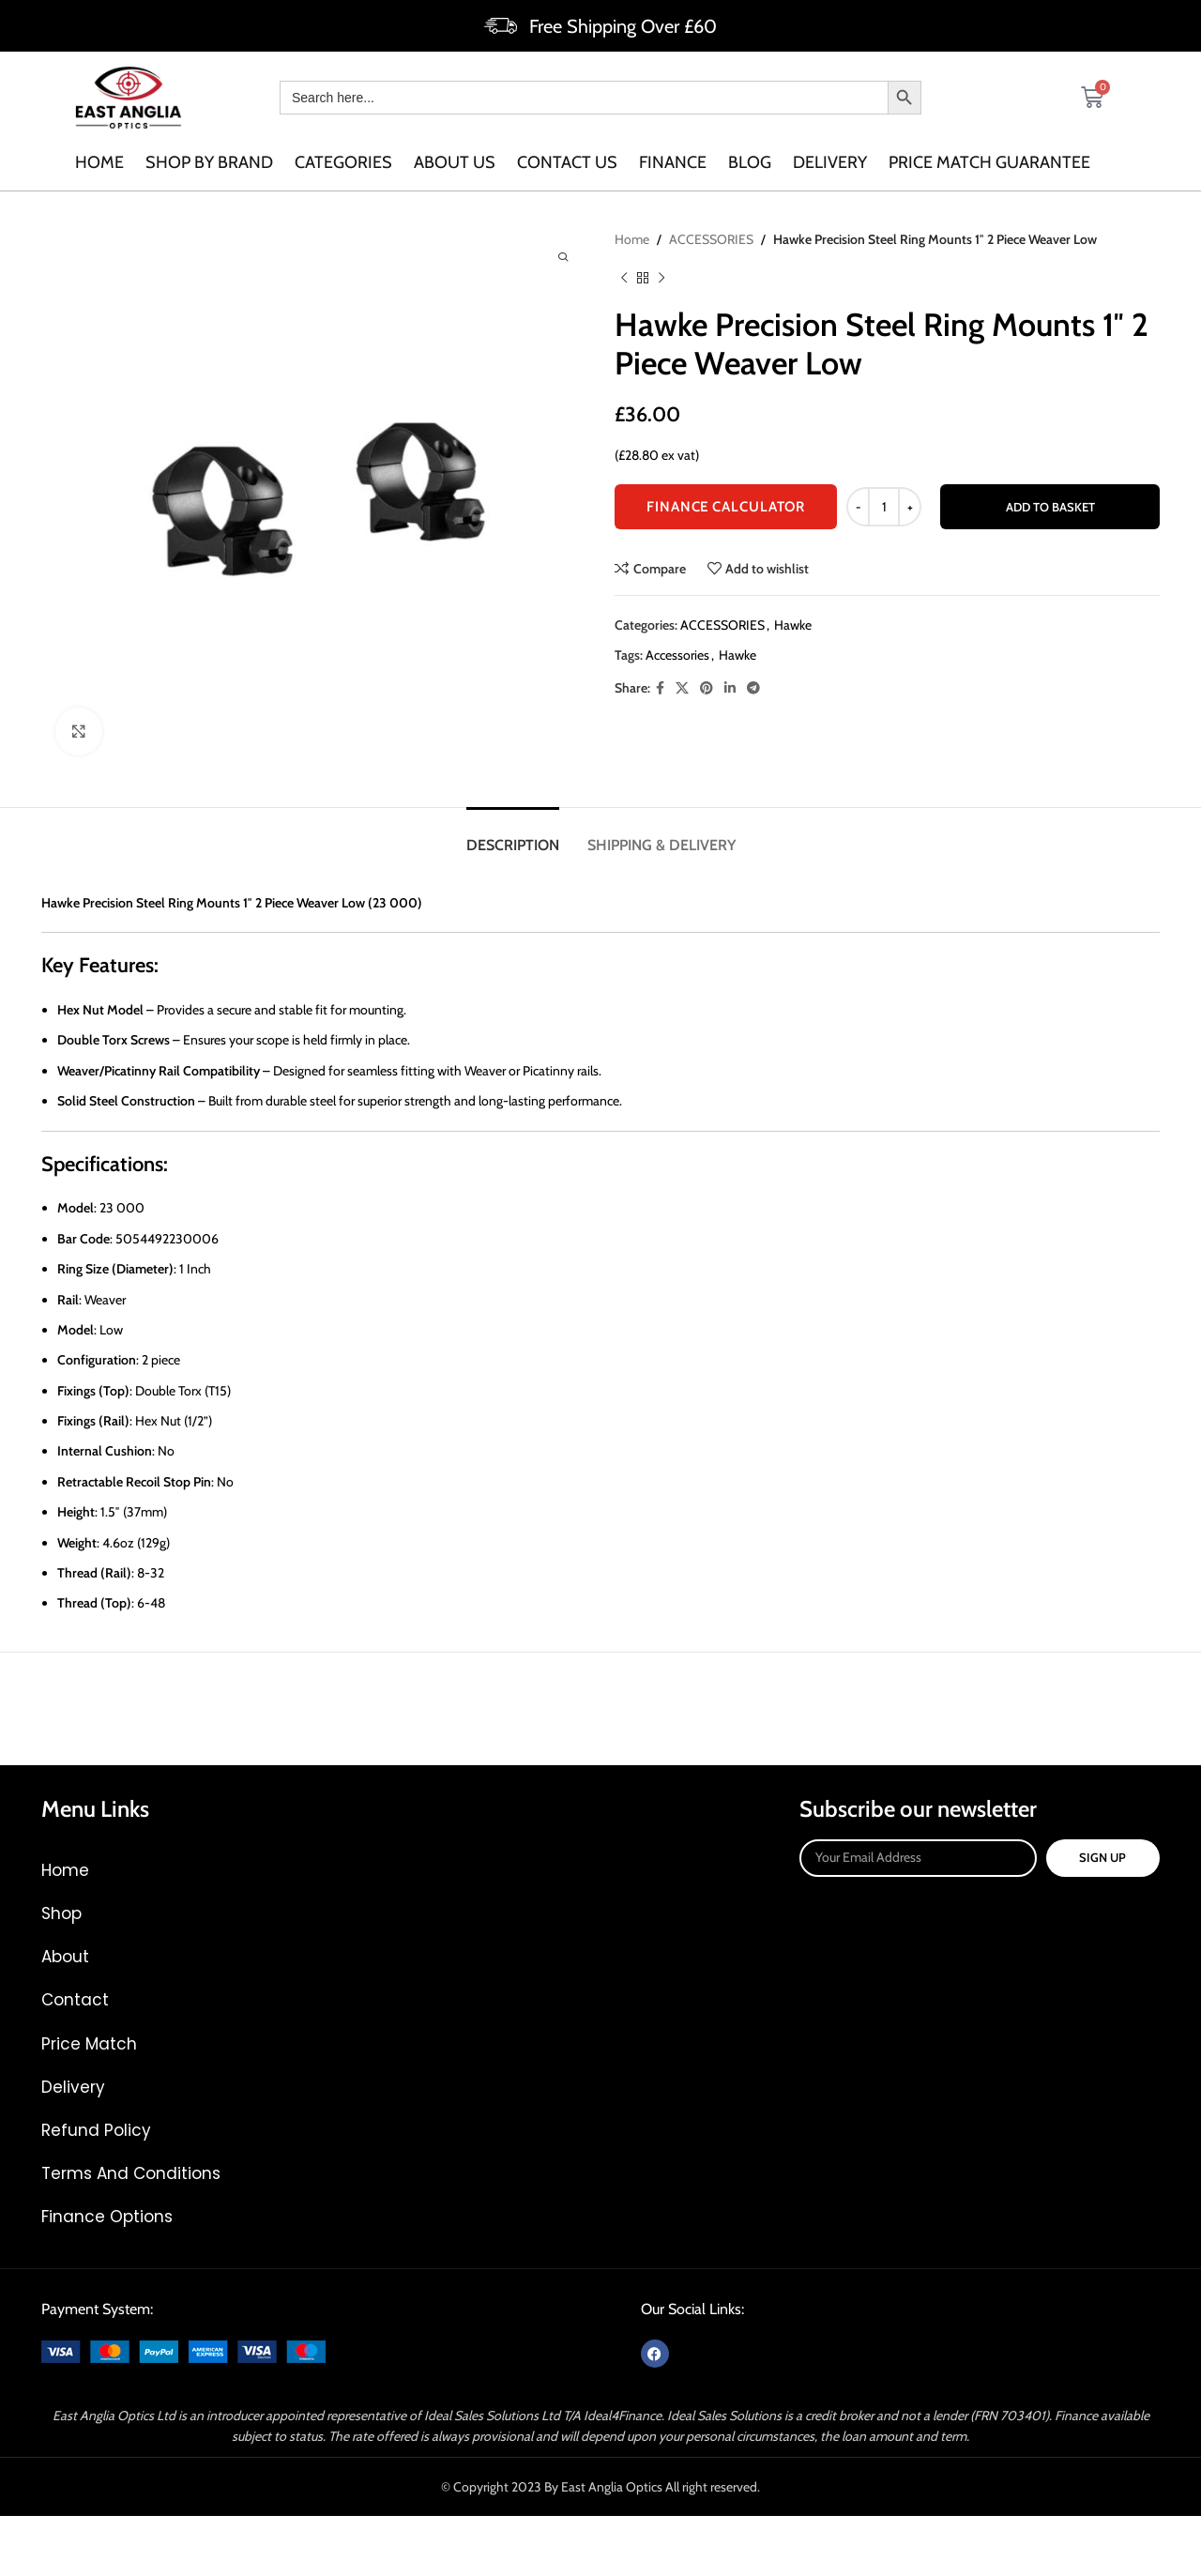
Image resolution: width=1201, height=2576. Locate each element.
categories (343, 162)
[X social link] (682, 687)
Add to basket (1050, 505)
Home (99, 162)
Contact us (567, 162)
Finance (673, 162)
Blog (749, 162)
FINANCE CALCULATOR (725, 506)
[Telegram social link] (753, 687)
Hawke (793, 624)
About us (454, 162)
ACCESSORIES (711, 239)
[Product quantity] (884, 506)
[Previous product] (624, 277)
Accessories (677, 655)
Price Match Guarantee (989, 162)
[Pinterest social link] (706, 687)
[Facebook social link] (660, 687)
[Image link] (183, 2349)
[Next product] (661, 277)
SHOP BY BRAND (209, 162)
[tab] (512, 835)
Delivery (830, 162)
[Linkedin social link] (730, 687)
